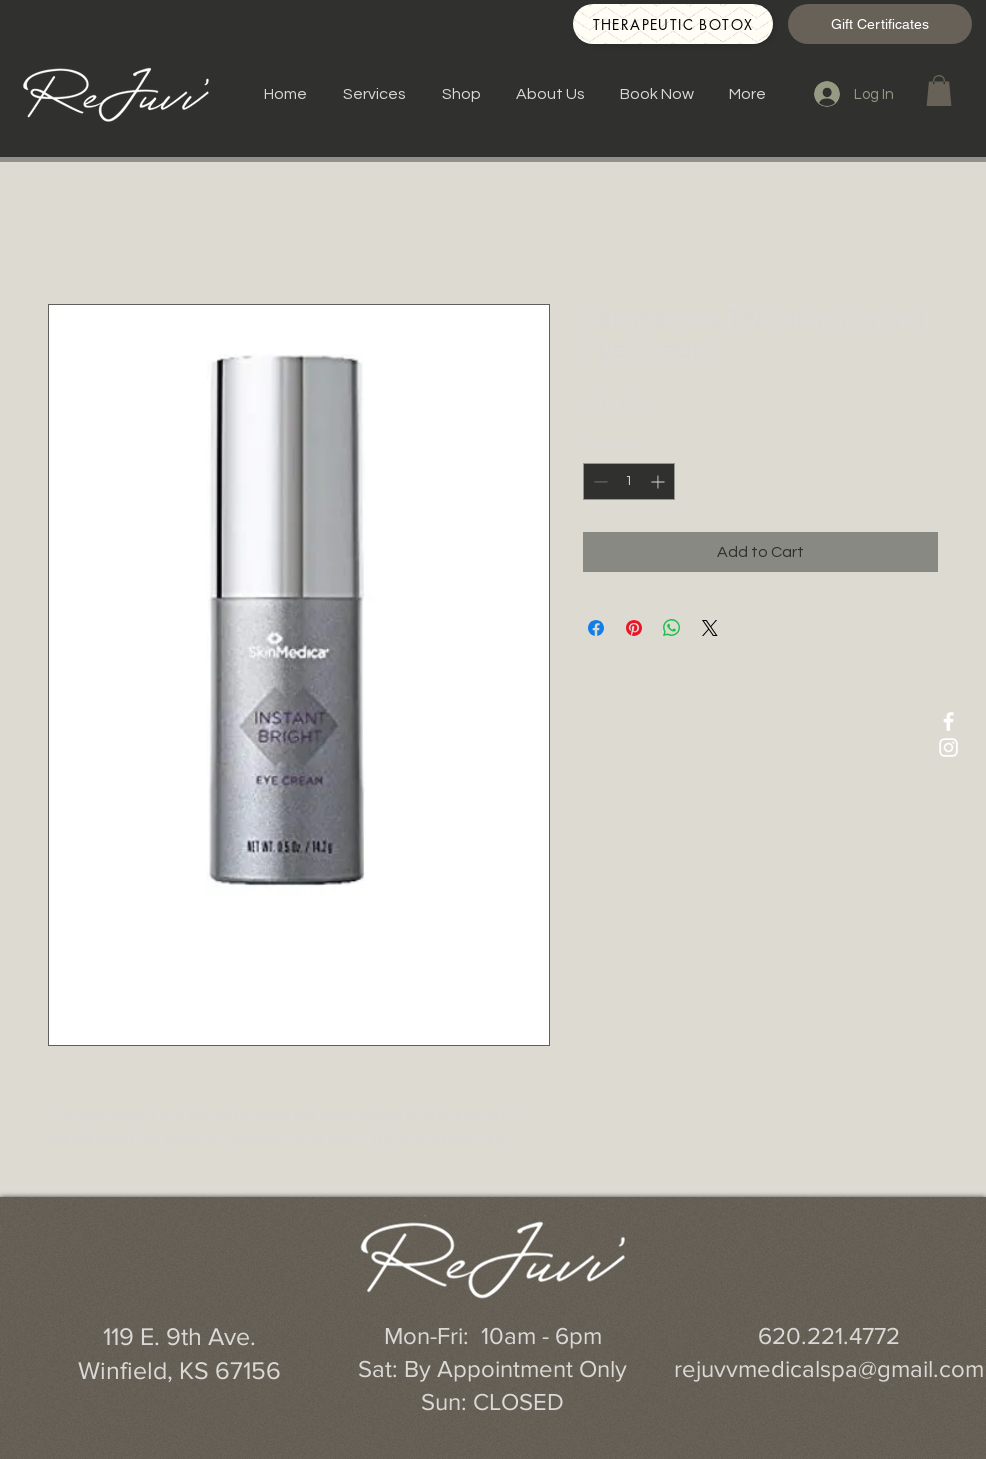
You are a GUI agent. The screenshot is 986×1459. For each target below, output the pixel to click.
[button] (939, 90)
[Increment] (659, 481)
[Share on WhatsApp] (672, 628)
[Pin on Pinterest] (634, 628)
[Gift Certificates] (880, 24)
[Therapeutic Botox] (673, 24)
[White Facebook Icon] (948, 721)
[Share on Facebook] (596, 628)
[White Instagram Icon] (948, 747)
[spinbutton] (629, 481)
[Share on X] (710, 628)
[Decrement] (598, 481)
